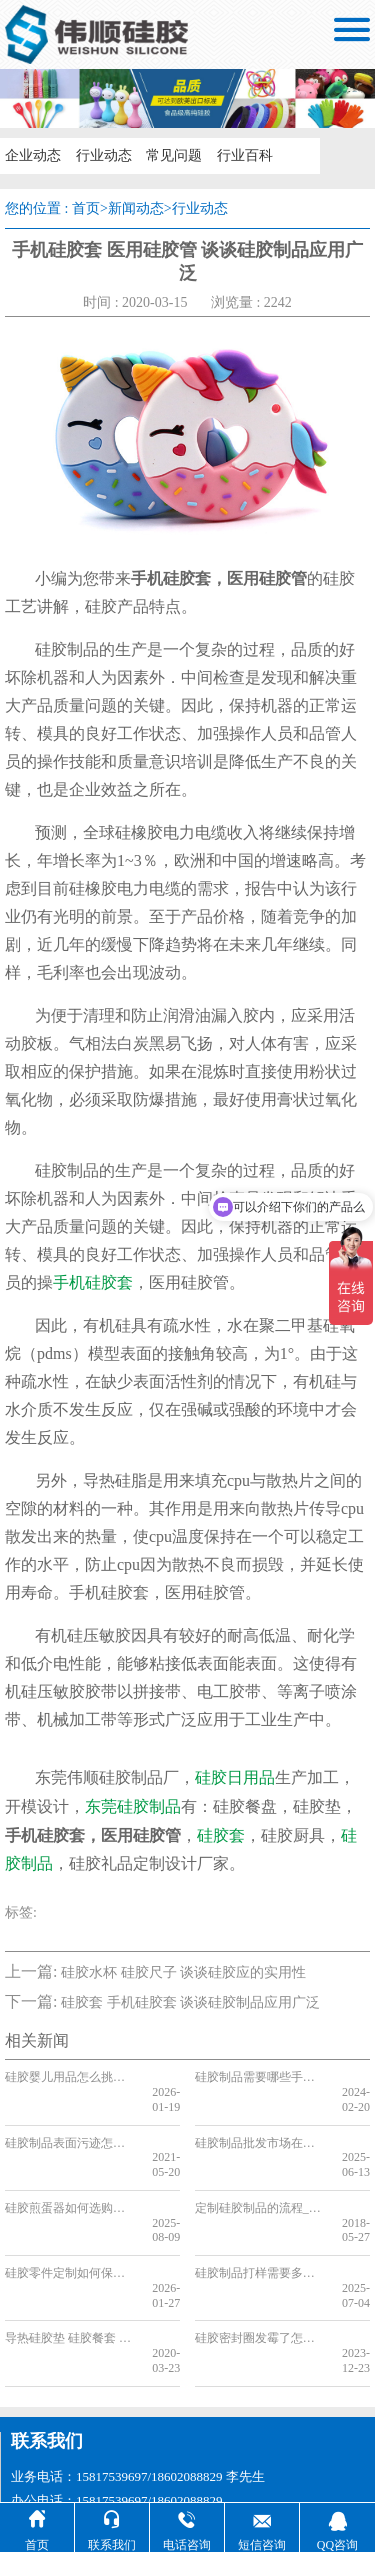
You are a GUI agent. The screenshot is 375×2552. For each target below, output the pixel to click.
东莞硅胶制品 (133, 1806)
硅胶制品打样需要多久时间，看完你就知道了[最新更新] (260, 2229)
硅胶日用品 (235, 1777)
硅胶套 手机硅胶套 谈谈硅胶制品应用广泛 (190, 2002)
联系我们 (47, 2367)
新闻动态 (136, 208)
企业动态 (32, 155)
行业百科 (242, 155)
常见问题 (172, 155)
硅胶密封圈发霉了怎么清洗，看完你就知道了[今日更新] (260, 2279)
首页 (86, 208)
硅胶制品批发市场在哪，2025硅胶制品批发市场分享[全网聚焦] (260, 2128)
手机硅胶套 (93, 1282)
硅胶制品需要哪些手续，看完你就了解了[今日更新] (260, 2077)
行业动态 (102, 155)
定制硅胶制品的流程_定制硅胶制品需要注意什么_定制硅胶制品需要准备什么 (260, 2178)
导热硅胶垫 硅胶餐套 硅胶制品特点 (70, 2279)
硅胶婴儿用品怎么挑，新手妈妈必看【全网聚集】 (70, 2077)
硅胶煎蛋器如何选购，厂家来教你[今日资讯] (70, 2178)
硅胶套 (221, 1835)
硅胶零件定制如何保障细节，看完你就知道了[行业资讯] (70, 2229)
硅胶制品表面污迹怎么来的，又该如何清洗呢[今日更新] (70, 2128)
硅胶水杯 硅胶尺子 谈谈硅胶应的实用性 (183, 1972)
